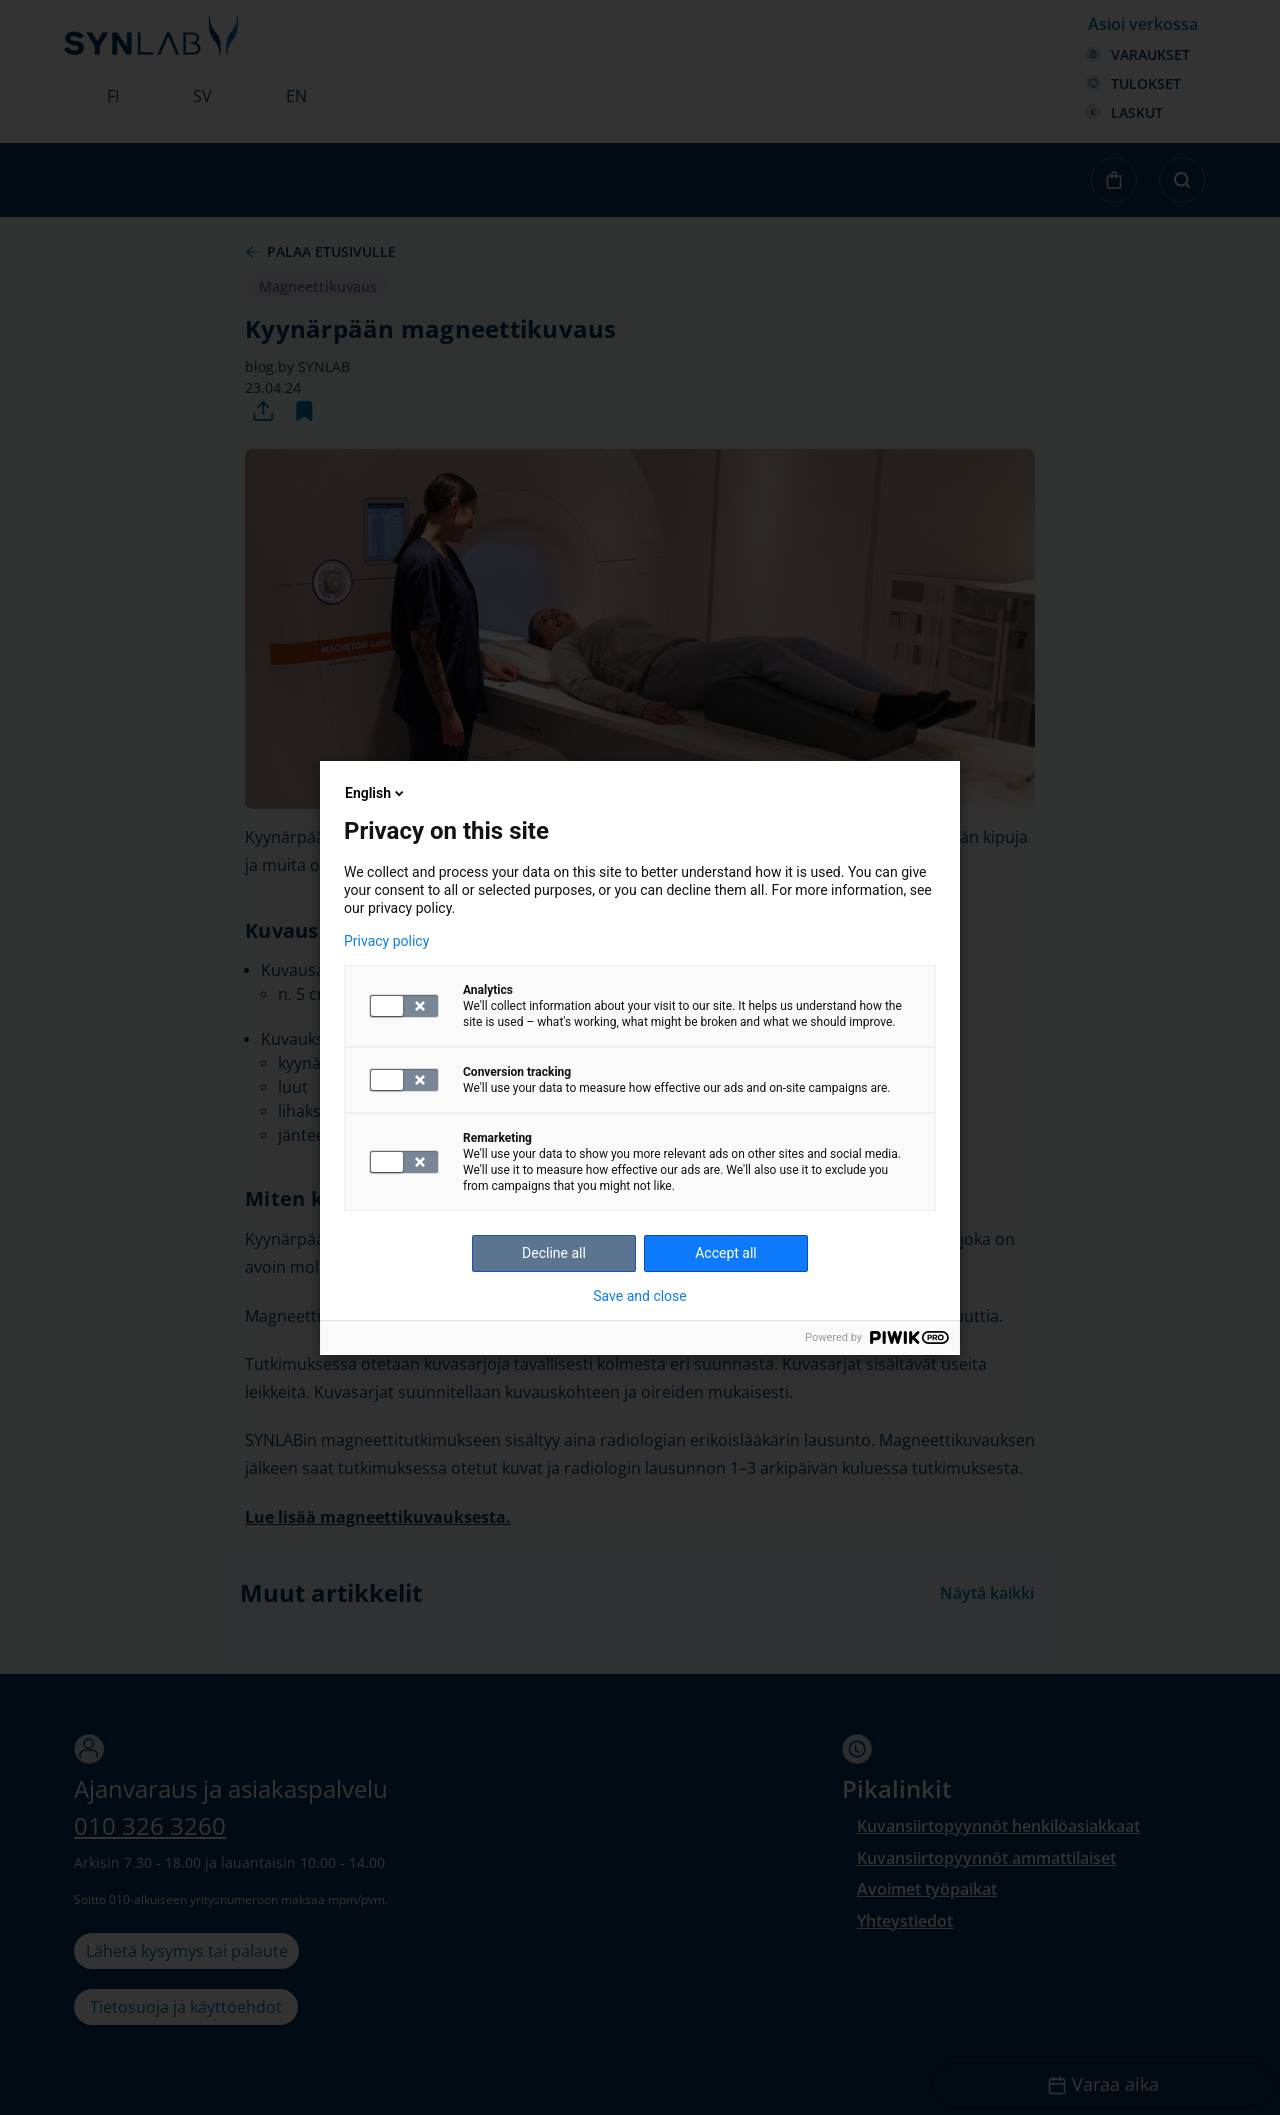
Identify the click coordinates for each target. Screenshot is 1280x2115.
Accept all (726, 1253)
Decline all (554, 1253)
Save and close (640, 1296)
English (376, 793)
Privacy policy (386, 941)
